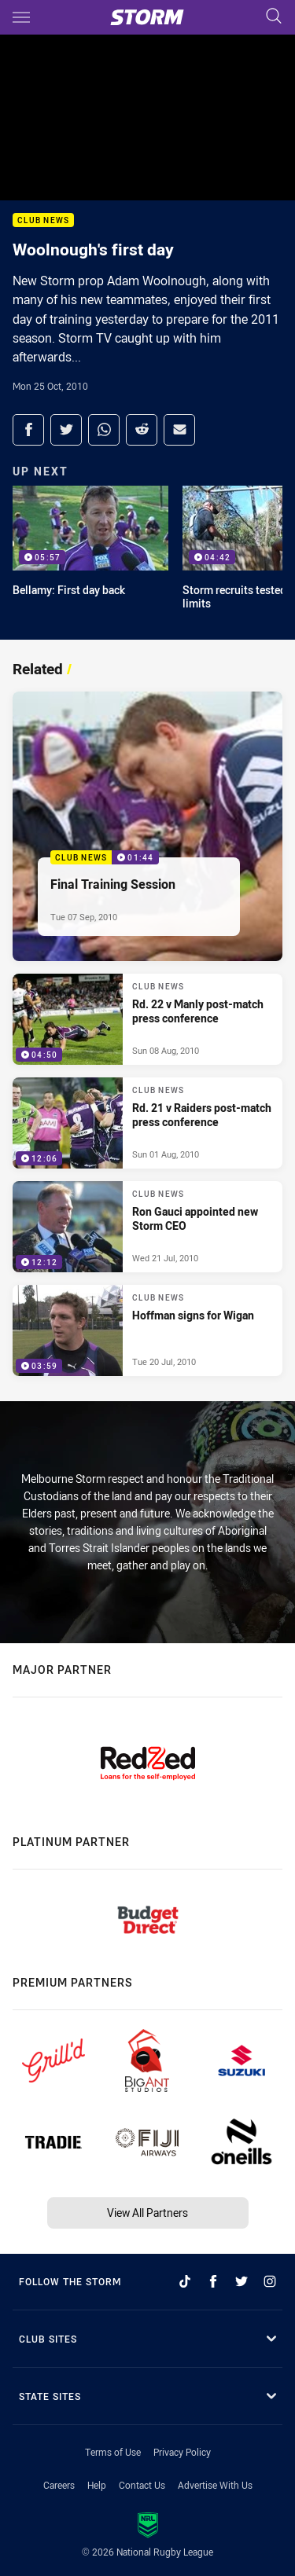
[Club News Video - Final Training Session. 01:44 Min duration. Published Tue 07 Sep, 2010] (147, 826)
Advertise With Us (215, 2485)
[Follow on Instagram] (270, 2281)
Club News (43, 220)
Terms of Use (113, 2452)
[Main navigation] (21, 17)
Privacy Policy (182, 2452)
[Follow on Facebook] (213, 2281)
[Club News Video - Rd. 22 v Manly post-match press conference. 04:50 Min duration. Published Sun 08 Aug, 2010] (147, 1019)
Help (96, 2485)
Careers (59, 2485)
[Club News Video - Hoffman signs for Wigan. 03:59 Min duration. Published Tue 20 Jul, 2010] (147, 1330)
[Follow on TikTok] (185, 2281)
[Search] (273, 17)
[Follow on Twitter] (241, 2281)
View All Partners (147, 2212)
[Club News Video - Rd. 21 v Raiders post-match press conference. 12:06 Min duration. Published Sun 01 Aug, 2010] (147, 1123)
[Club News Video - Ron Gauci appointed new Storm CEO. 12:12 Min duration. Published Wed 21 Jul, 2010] (147, 1226)
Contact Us (142, 2485)
